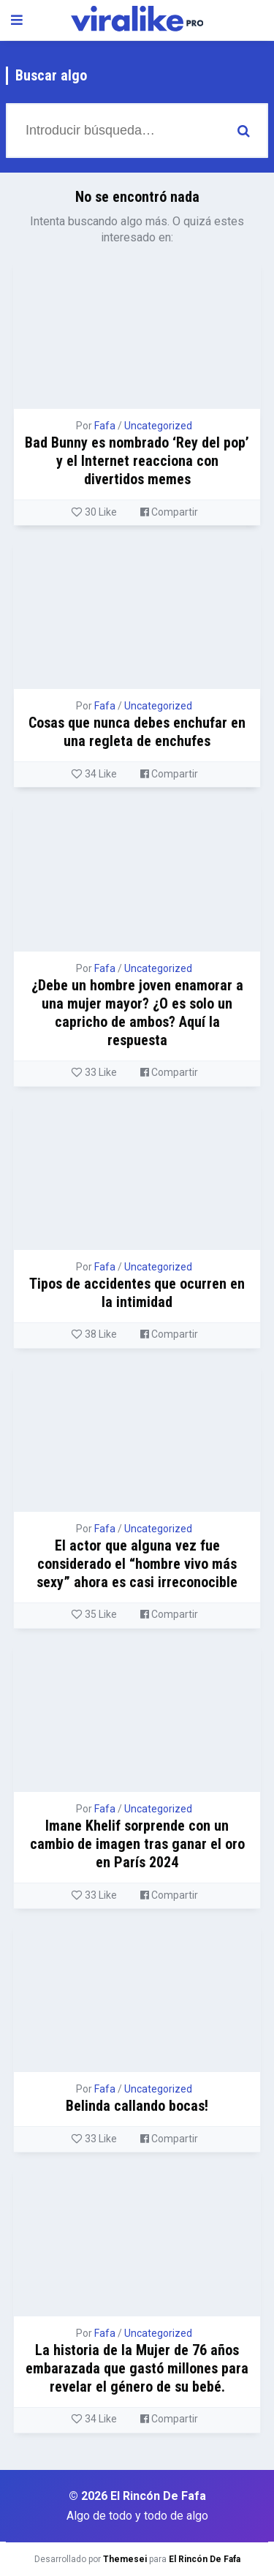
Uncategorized (158, 426)
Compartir (169, 512)
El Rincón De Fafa (204, 2559)
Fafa (104, 426)
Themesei (125, 2559)
